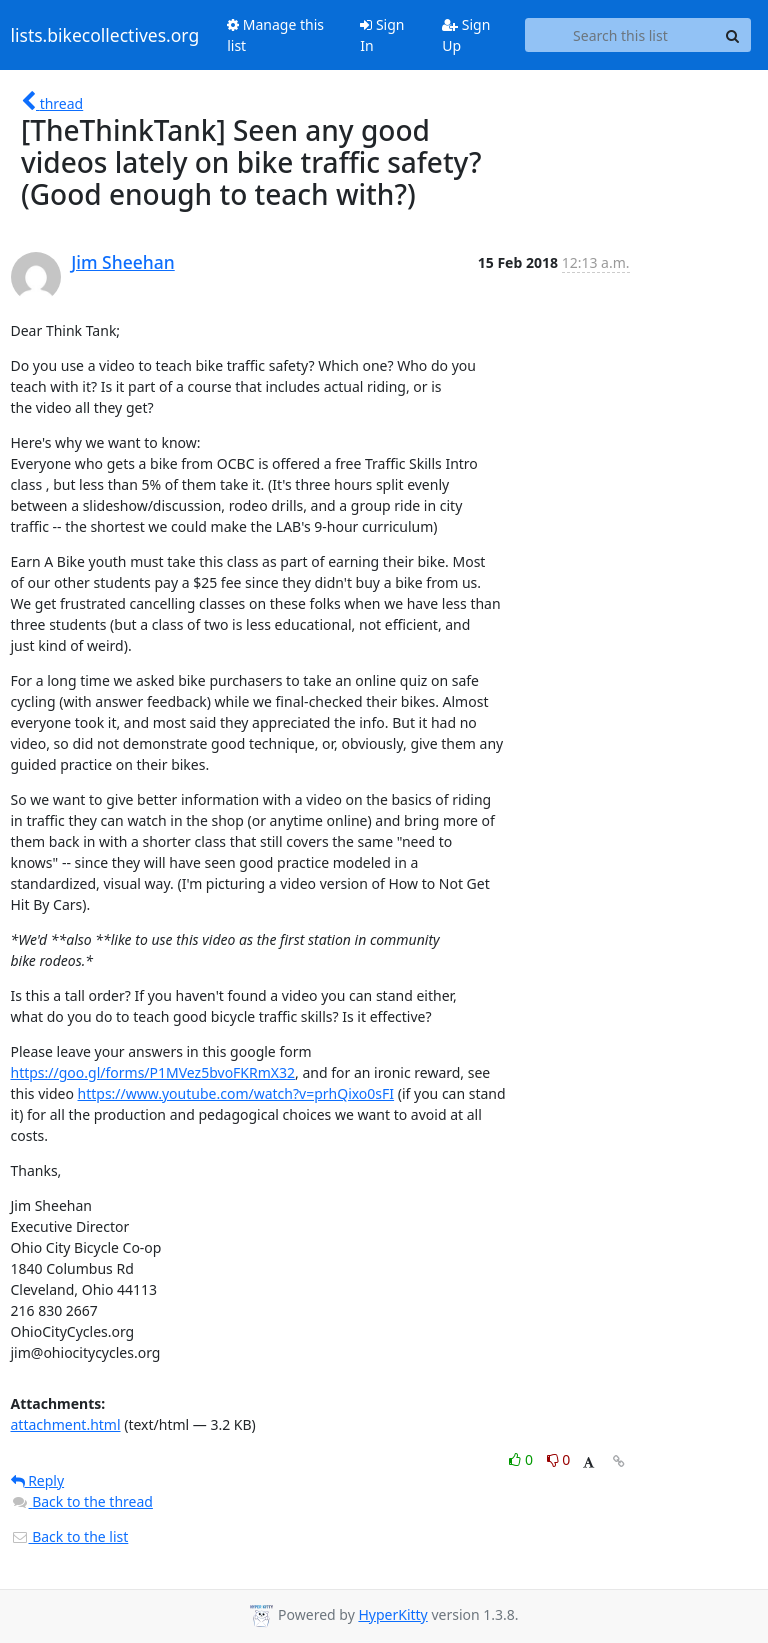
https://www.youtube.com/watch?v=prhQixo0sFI (236, 1093)
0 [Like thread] (522, 1459)
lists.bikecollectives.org (105, 35)
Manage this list (275, 35)
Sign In (382, 35)
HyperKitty (392, 1614)
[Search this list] (620, 35)
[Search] (733, 35)
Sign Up (466, 35)
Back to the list (70, 1536)
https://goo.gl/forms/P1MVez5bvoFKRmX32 (153, 1072)
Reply (38, 1480)
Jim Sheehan (123, 262)
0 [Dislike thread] (559, 1459)
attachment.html (66, 1424)
